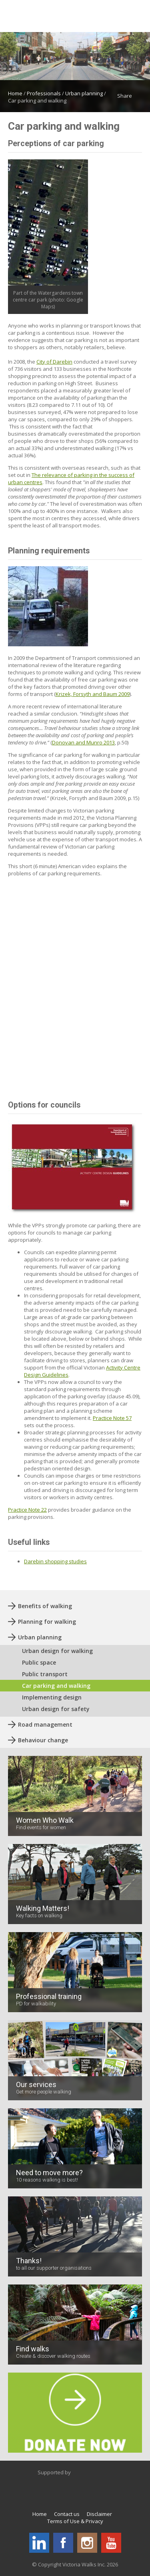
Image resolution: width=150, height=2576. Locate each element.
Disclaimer (99, 2514)
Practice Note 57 (112, 1418)
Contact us (67, 2514)
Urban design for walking (57, 1651)
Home (15, 93)
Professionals (44, 93)
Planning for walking (47, 1621)
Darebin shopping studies (55, 1561)
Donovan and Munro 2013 (83, 742)
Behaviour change (43, 1740)
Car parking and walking (56, 1685)
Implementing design (52, 1697)
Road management (45, 1724)
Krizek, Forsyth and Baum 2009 (93, 694)
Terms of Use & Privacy (75, 2521)
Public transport (45, 1674)
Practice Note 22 (27, 1509)
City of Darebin (54, 361)
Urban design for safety (56, 1709)
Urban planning (84, 93)
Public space (39, 1662)
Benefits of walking (45, 1606)
